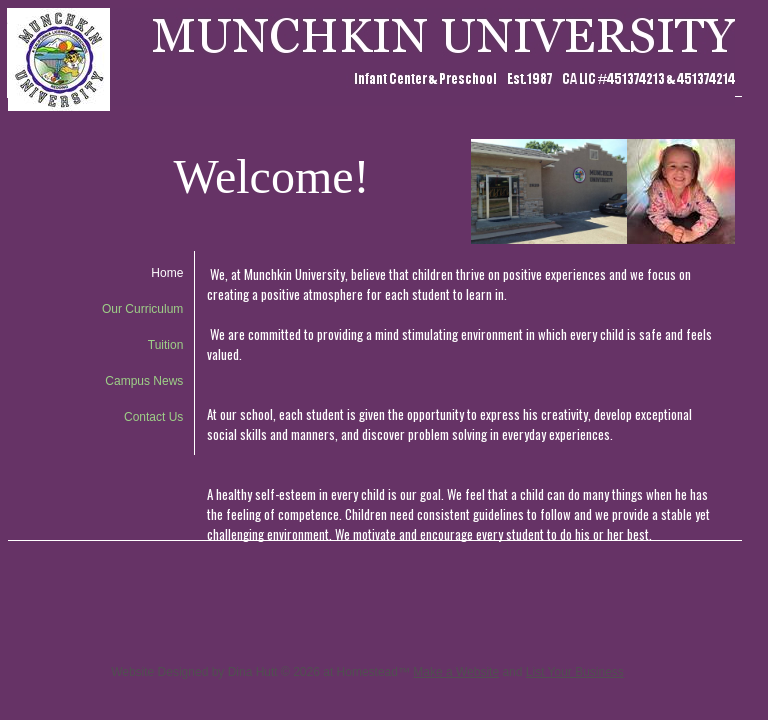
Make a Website (456, 672)
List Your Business (575, 672)
